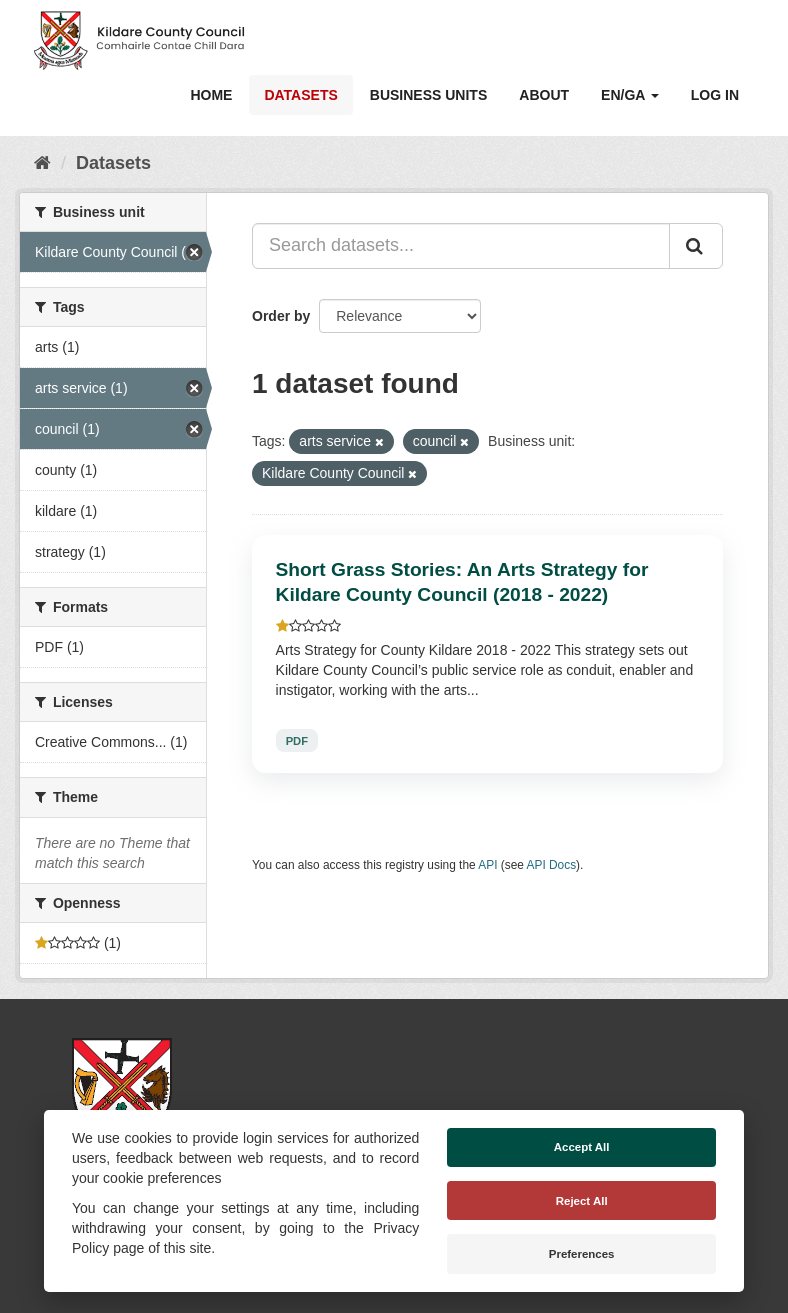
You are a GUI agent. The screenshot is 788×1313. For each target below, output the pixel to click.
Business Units (428, 95)
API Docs (552, 865)
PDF (297, 740)
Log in (715, 95)
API (487, 865)
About (544, 95)
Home (211, 95)
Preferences (582, 1254)
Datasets (300, 95)
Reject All (582, 1201)
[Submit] (696, 246)
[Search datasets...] (461, 246)
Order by (281, 316)
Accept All (582, 1147)
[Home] (42, 163)
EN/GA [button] (630, 95)
